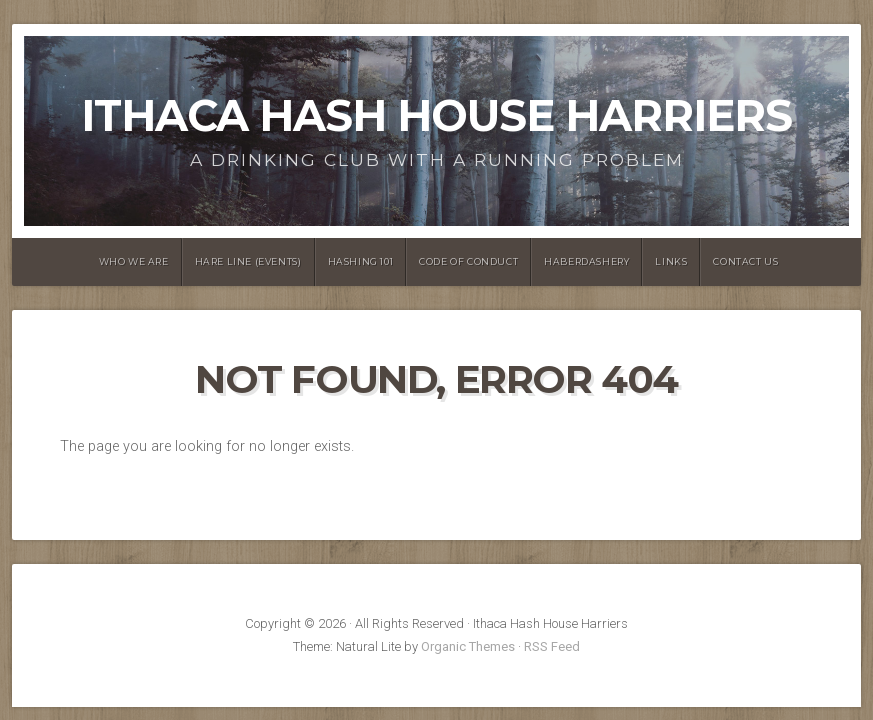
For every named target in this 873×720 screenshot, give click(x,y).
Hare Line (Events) (248, 261)
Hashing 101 (361, 261)
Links (671, 261)
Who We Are (134, 261)
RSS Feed (552, 646)
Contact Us (745, 261)
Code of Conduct (468, 261)
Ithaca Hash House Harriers (436, 115)
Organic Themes (468, 646)
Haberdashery (586, 261)
